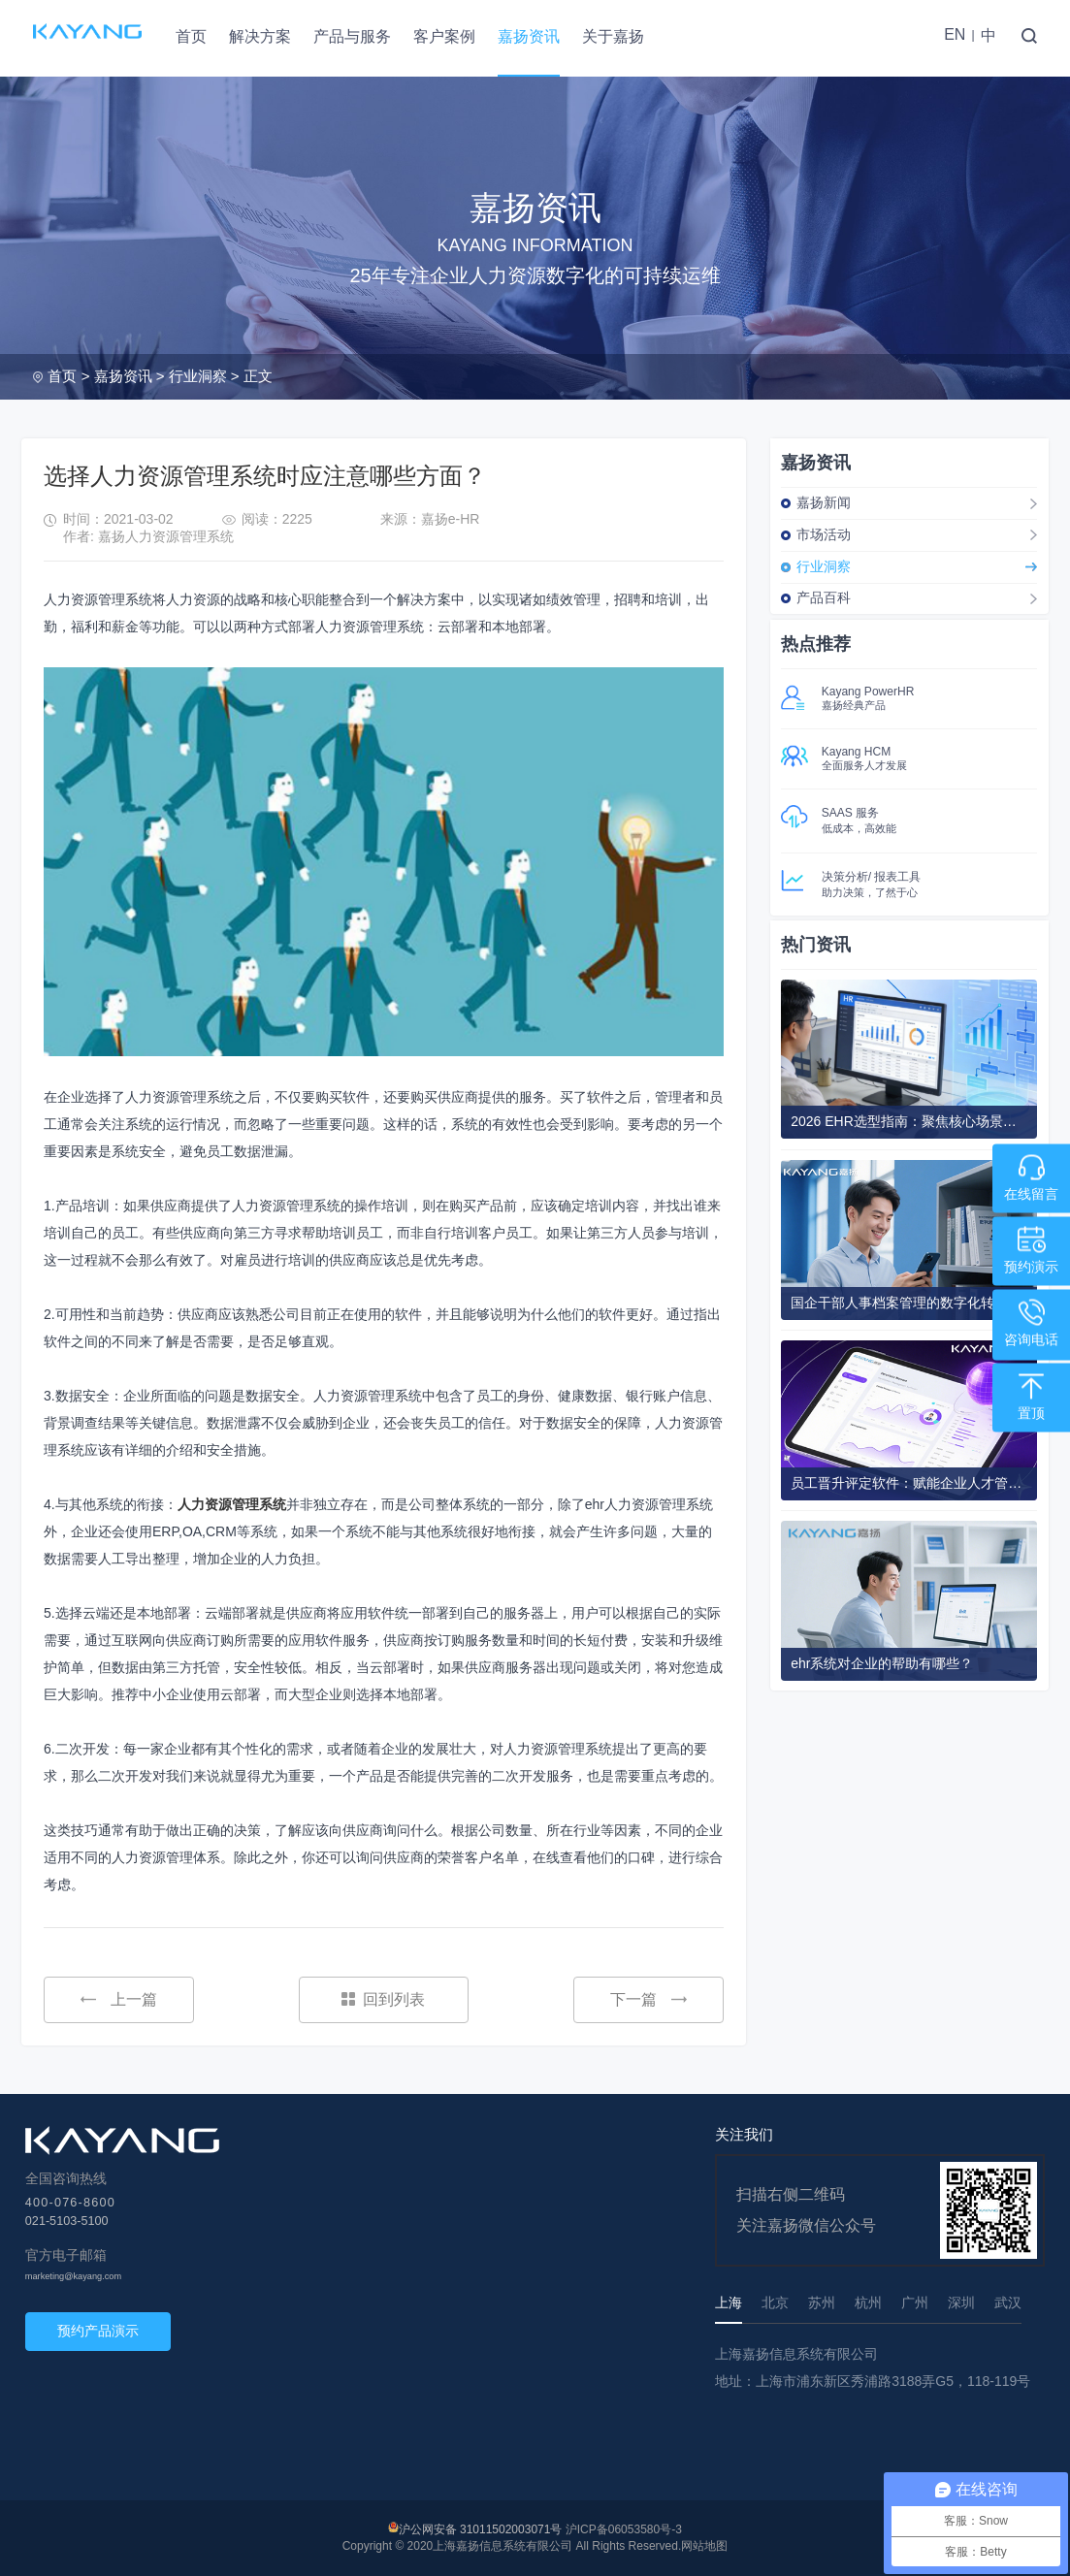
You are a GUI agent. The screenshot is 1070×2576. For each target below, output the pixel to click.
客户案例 (444, 36)
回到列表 (383, 1999)
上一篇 (119, 1999)
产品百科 (823, 597)
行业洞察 (198, 376)
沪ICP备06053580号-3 (624, 2529)
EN (954, 34)
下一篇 (648, 1999)
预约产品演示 (98, 2330)
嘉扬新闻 (823, 502)
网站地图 (704, 2546)
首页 (191, 36)
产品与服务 (352, 36)
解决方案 (260, 36)
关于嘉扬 (613, 36)
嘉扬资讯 (529, 36)
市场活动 (823, 534)
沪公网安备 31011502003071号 (481, 2529)
